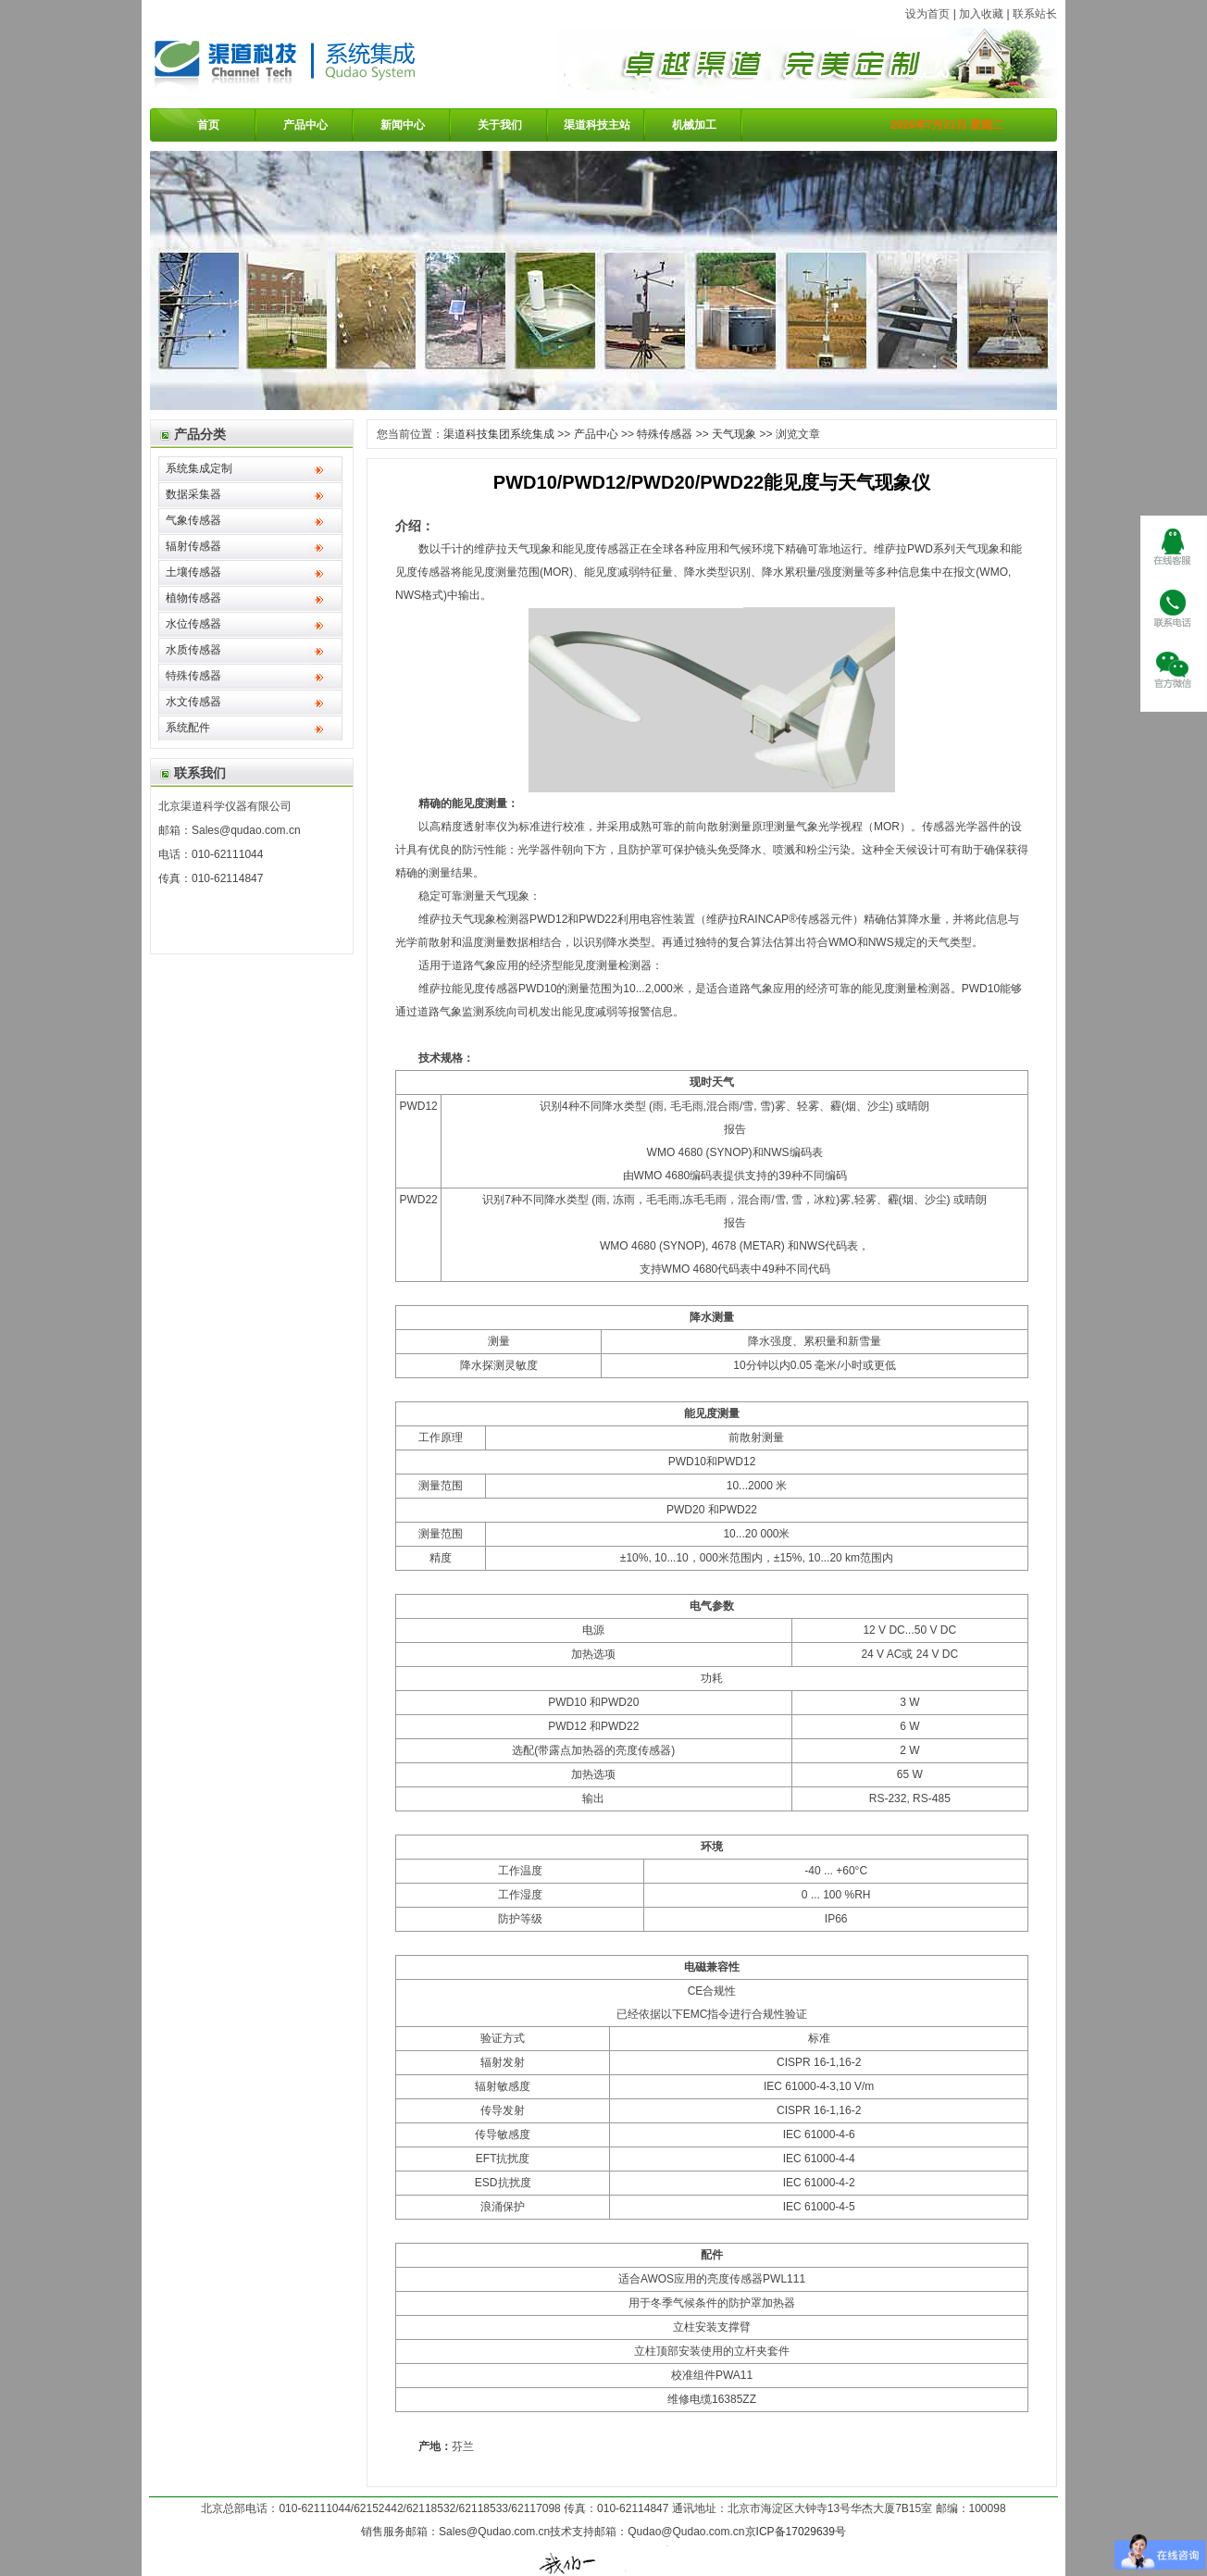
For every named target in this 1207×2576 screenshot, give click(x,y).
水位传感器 (193, 623)
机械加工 (694, 124)
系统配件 (188, 727)
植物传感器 (193, 597)
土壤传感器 (193, 572)
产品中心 (305, 124)
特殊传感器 (193, 675)
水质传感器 (193, 649)
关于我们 (500, 124)
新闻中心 (402, 124)
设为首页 (927, 13)
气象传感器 (193, 520)
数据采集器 (193, 494)
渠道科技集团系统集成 (498, 434)
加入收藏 (981, 13)
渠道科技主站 (597, 124)
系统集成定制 (199, 468)
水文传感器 (193, 701)
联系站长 (1035, 13)
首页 (208, 124)
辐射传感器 (193, 546)
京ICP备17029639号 (795, 2531)
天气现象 (734, 434)
